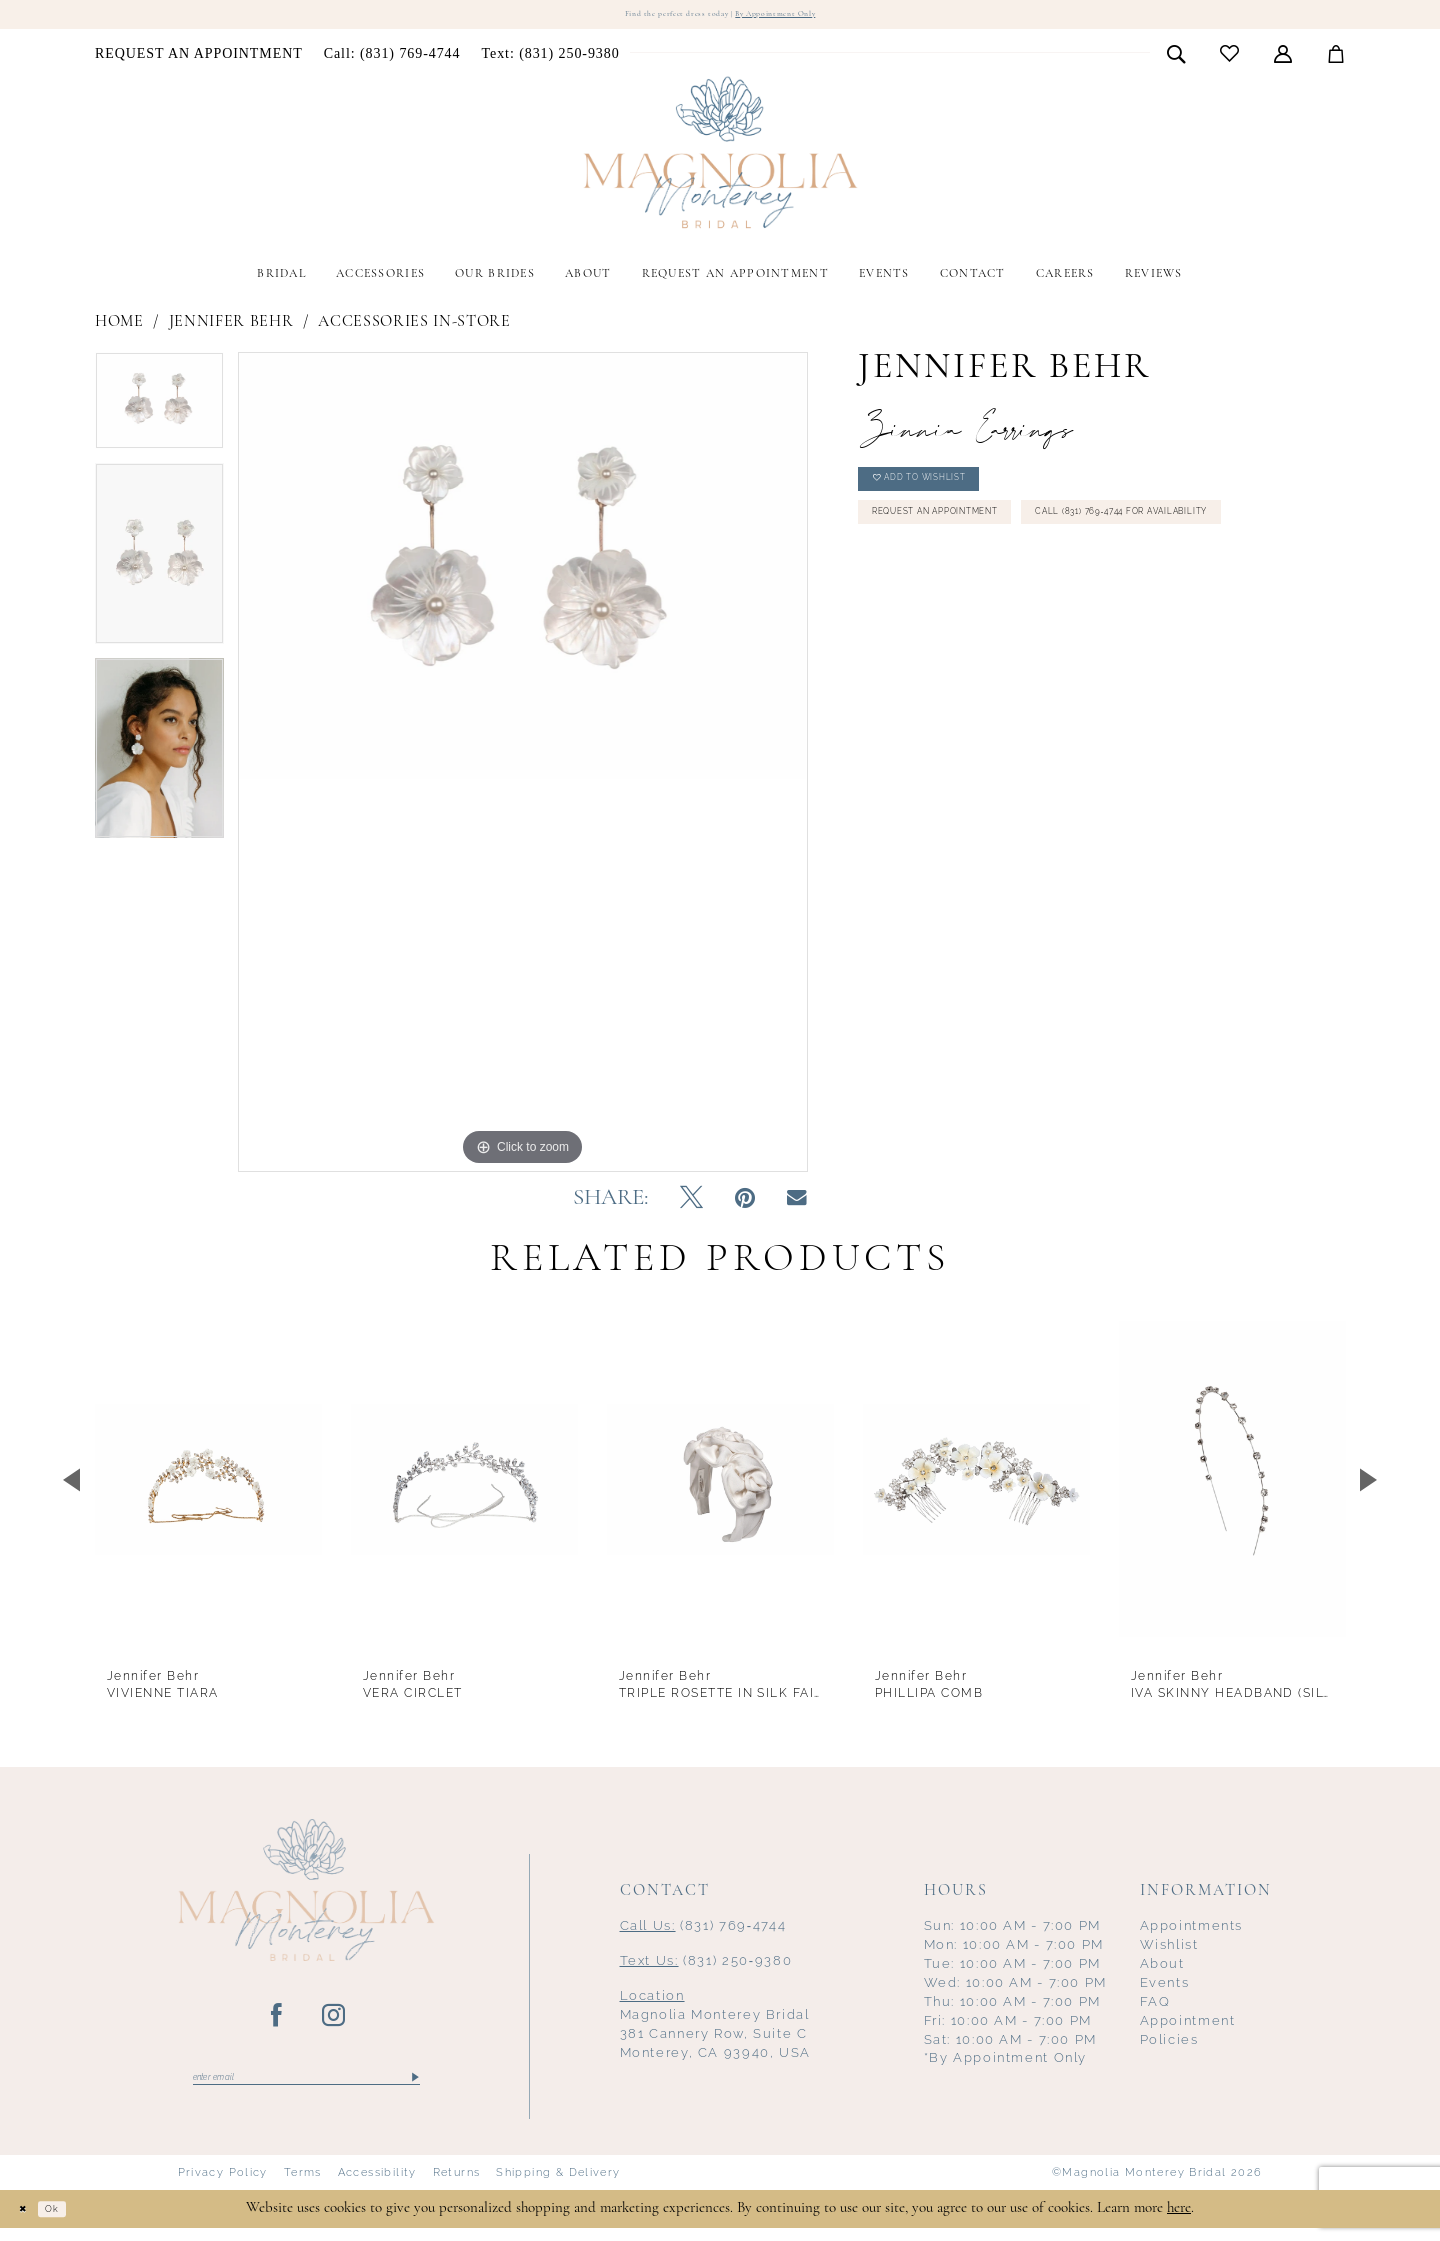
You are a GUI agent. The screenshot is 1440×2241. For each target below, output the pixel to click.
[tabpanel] (159, 412)
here (1179, 2220)
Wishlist (1169, 1949)
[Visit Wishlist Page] (1230, 58)
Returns (457, 2185)
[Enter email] (306, 2087)
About (1162, 1968)
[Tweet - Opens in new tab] (691, 1204)
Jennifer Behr (231, 327)
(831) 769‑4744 (703, 1930)
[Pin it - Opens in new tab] (745, 1204)
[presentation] (208, 1484)
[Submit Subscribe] (413, 2087)
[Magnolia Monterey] (720, 158)
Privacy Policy (223, 2185)
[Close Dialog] (30, 2221)
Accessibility (377, 2185)
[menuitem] (199, 59)
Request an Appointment (973, 548)
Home (119, 327)
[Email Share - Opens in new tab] (797, 1203)
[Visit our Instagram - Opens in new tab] (334, 2021)
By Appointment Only (804, 17)
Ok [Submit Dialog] (74, 2221)
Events (1165, 1987)
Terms (303, 2185)
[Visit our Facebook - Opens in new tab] (277, 2021)
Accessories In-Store (414, 327)
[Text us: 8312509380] (550, 59)
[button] (1283, 58)
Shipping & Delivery (558, 2185)
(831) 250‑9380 (706, 1965)
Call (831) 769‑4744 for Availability (1008, 600)
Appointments (1192, 1930)
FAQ (1155, 2006)
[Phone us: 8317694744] (392, 59)
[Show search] (1176, 58)
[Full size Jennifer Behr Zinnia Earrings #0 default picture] (523, 766)
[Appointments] (199, 59)
